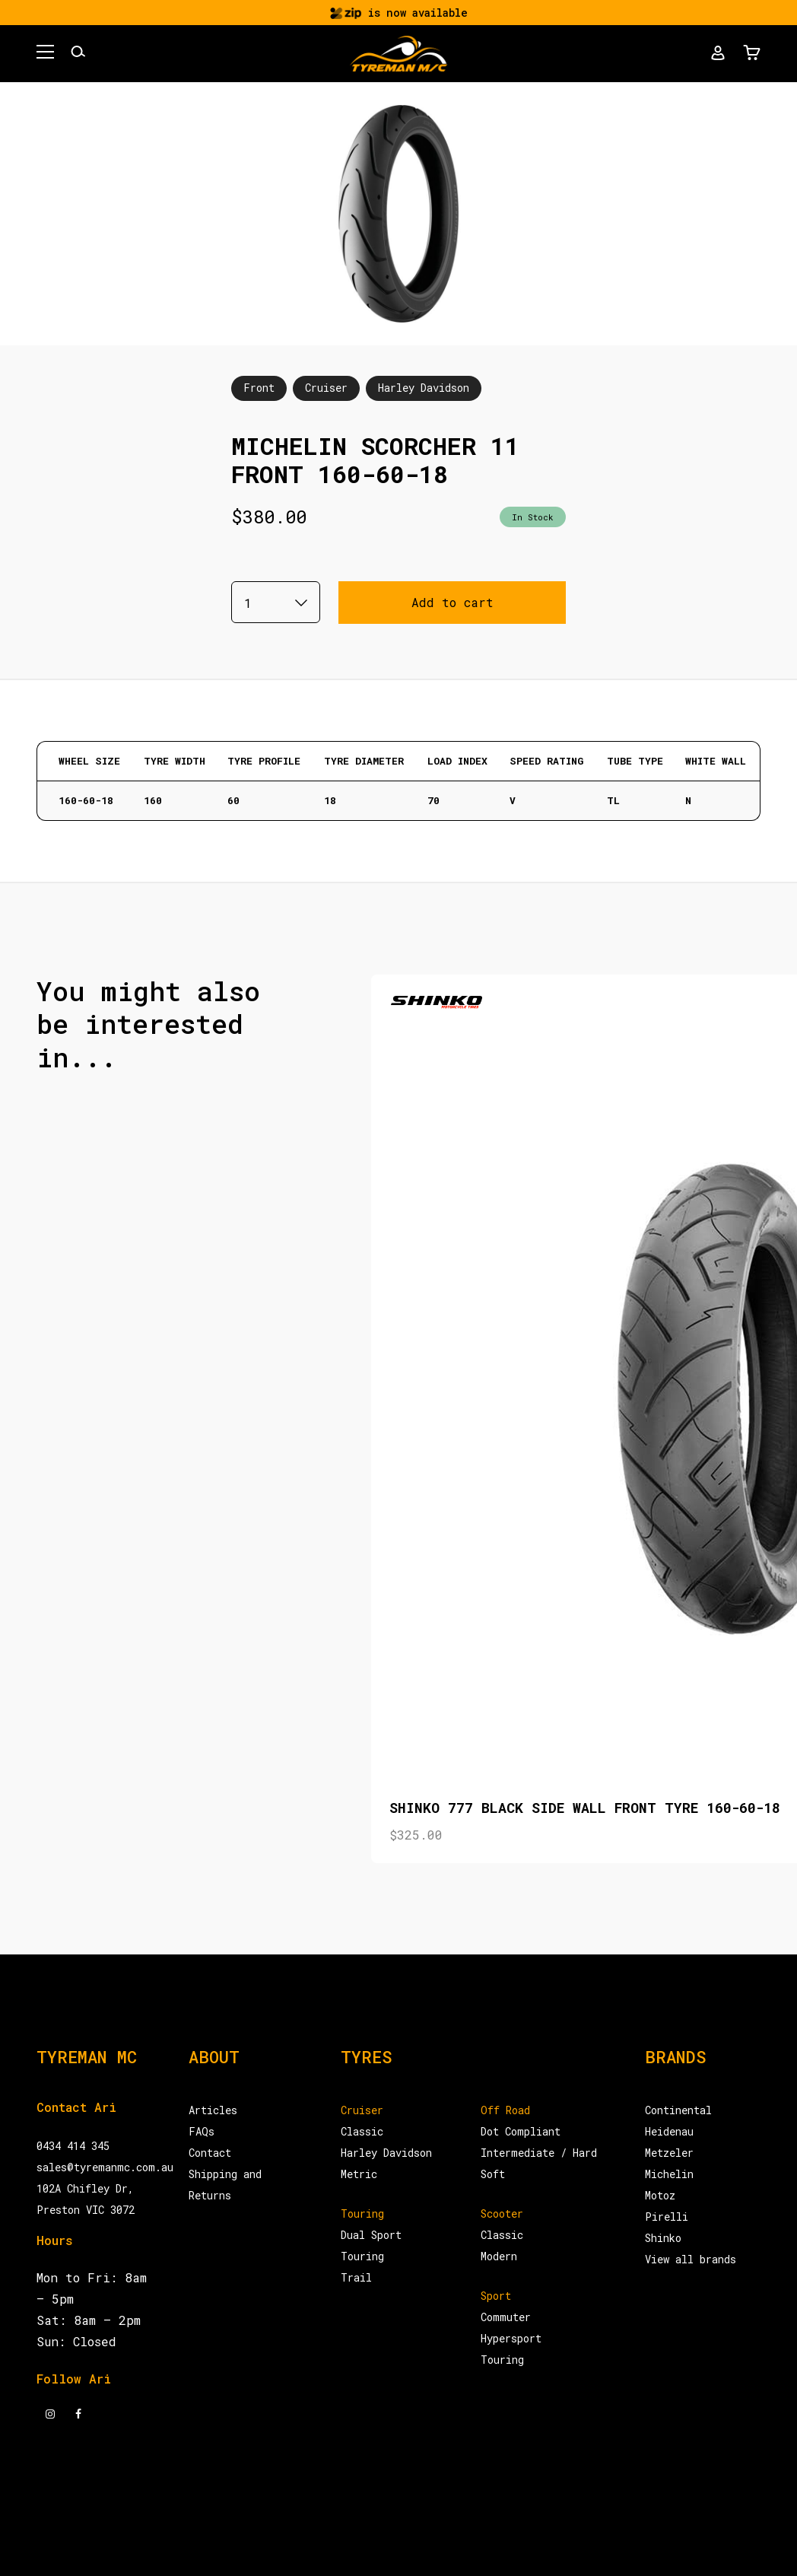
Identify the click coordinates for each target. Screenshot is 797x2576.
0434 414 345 (73, 2146)
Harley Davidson (423, 387)
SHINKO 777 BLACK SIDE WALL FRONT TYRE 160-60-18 (584, 1807)
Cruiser (326, 387)
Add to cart (452, 602)
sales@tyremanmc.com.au (105, 2167)
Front (259, 387)
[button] (45, 54)
